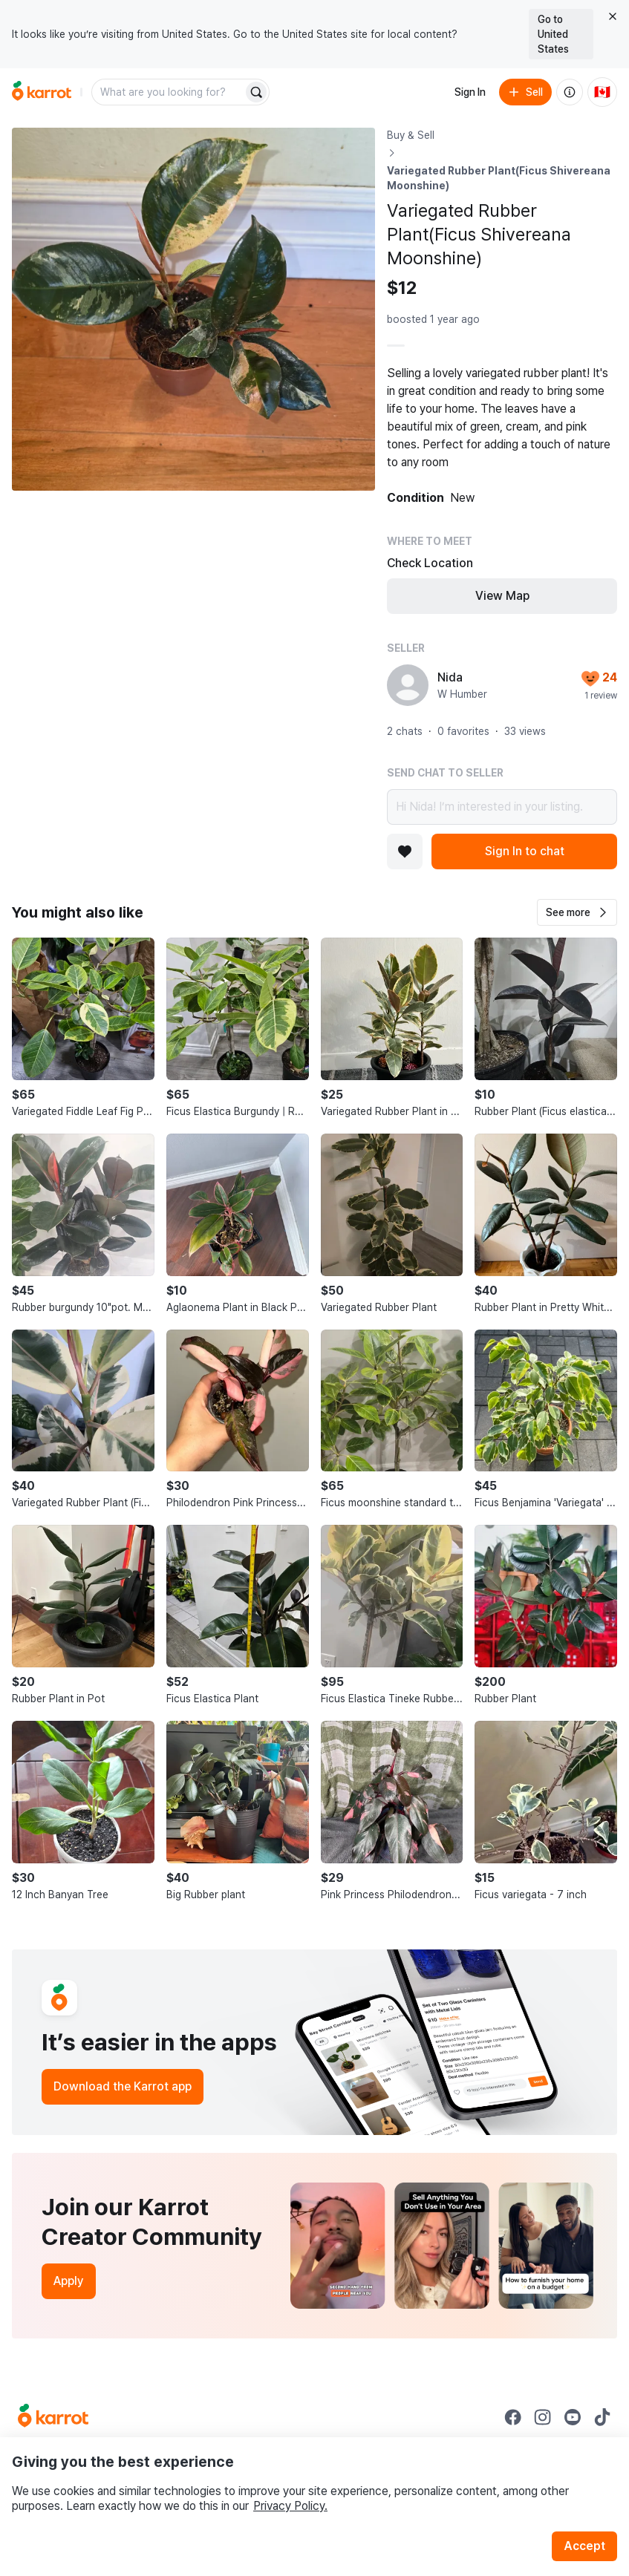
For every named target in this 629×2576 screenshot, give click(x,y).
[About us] (569, 92)
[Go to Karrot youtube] (572, 2417)
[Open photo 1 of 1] (193, 309)
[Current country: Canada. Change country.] (602, 92)
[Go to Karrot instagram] (543, 2417)
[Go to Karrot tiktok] (602, 2417)
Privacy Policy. (290, 2506)
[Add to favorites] (405, 851)
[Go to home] (41, 92)
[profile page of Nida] (407, 685)
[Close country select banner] (612, 16)
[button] (577, 912)
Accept (584, 2546)
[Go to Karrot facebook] (513, 2417)
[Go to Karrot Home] (53, 2417)
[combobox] (168, 92)
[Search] (256, 92)
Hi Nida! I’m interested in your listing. (502, 807)
